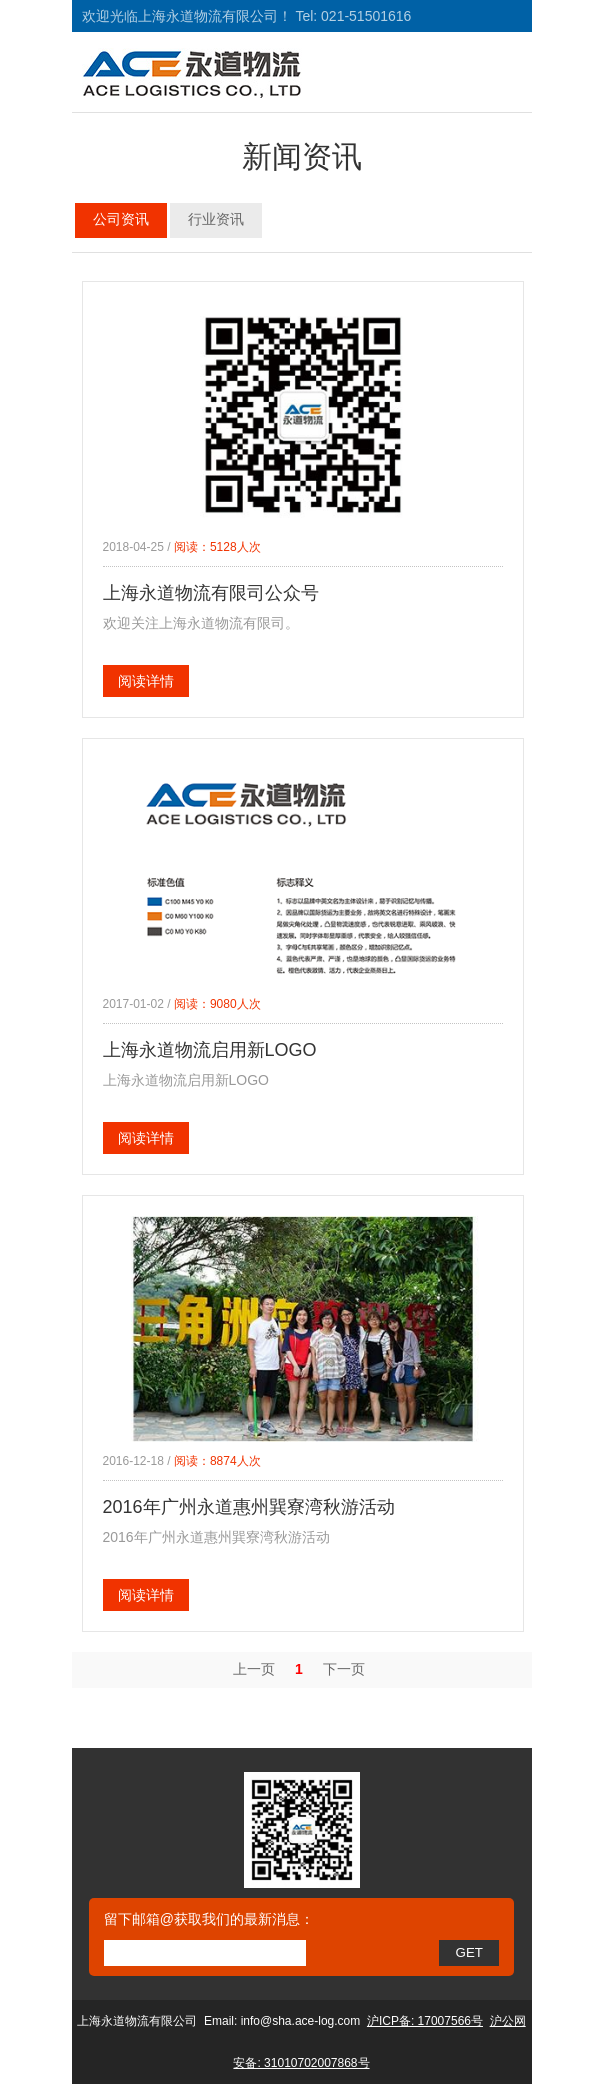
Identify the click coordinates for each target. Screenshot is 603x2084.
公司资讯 (121, 219)
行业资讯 (216, 219)
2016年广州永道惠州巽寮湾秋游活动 (249, 1507)
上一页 (254, 1669)
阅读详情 (146, 681)
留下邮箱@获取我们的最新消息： (209, 1919)
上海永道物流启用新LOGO (210, 1050)
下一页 (344, 1669)
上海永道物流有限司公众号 (211, 593)
